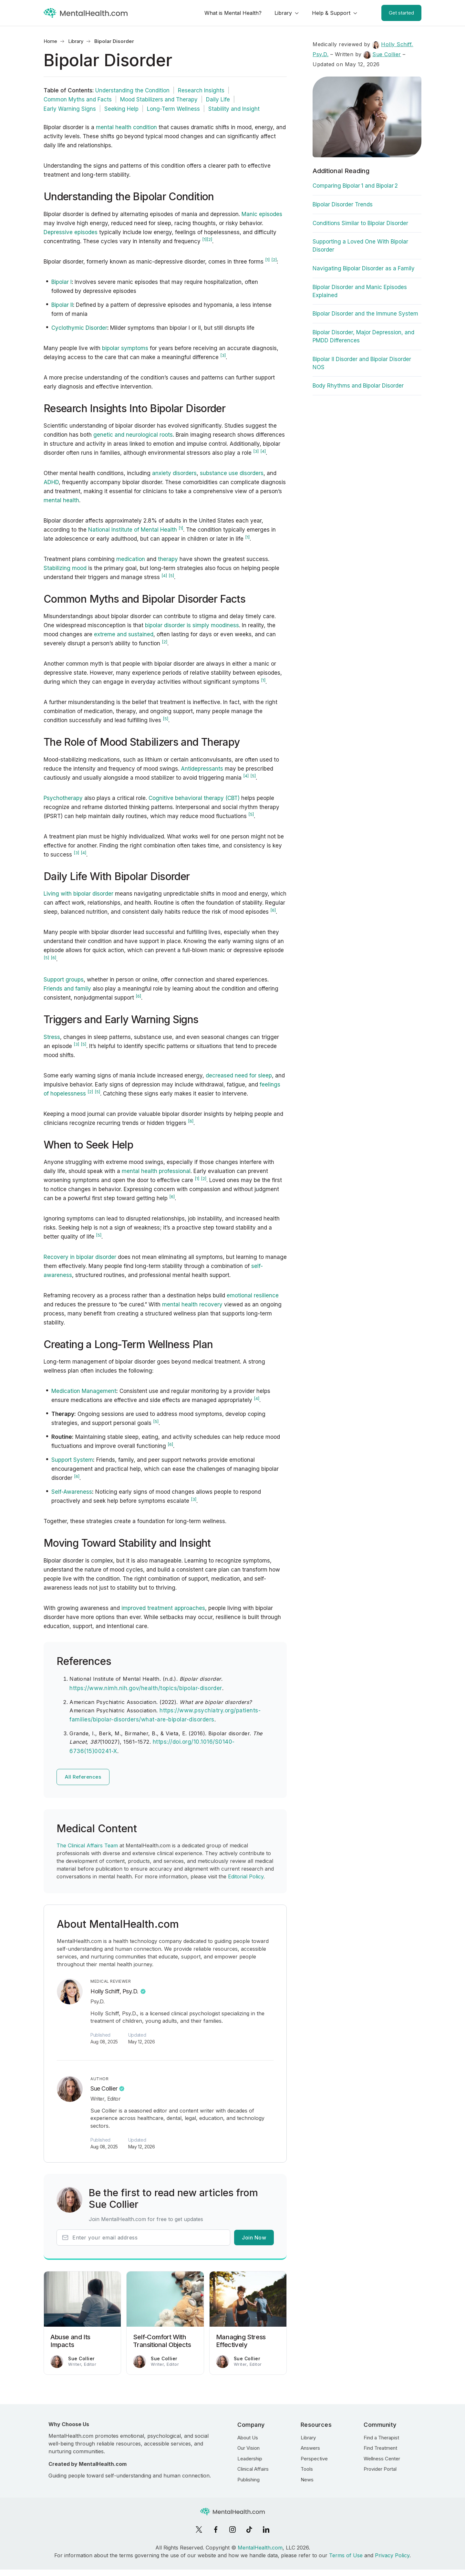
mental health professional (156, 1171)
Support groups (64, 979)
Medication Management (83, 1391)
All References (83, 1777)
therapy (168, 559)
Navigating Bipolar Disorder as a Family (364, 268)
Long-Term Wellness (173, 109)
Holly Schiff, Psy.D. (114, 1991)
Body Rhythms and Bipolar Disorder (358, 385)
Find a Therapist (381, 2438)
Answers (310, 2448)
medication (130, 559)
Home (50, 41)
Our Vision (248, 2448)
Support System (72, 1460)
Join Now (254, 2237)
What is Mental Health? (233, 13)
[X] (199, 2529)
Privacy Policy (392, 2555)
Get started (401, 13)
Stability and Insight (234, 109)
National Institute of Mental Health (132, 529)
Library (283, 13)
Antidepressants (202, 768)
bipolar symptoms (125, 348)
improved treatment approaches (163, 1608)
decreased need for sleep (239, 1075)
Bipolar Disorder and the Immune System (365, 313)
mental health (61, 500)
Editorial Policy (246, 1876)
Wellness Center (382, 2459)
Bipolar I (61, 282)
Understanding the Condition (132, 90)
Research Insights (201, 90)
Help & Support (331, 13)
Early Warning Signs (70, 109)
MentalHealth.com (260, 2547)
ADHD (51, 482)
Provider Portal (380, 2469)
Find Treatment (380, 2448)
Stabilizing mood (65, 568)
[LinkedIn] (266, 2529)
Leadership (249, 2459)
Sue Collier (103, 2088)
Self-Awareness (71, 1492)
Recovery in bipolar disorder (80, 1257)
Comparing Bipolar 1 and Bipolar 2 (355, 185)
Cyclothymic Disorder (79, 328)
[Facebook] (216, 2529)
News (307, 2480)
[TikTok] (249, 2529)
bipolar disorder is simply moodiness (192, 625)
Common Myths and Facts (78, 99)
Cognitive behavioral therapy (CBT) (194, 798)
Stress (52, 1037)
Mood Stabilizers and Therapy (159, 99)
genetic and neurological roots (133, 434)
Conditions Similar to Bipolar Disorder (360, 223)
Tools (307, 2469)
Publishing (248, 2480)
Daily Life (218, 99)
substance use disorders (232, 473)
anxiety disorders (174, 473)
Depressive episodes (71, 232)
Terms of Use (346, 2555)
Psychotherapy (63, 798)
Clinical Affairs (253, 2469)
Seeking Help (121, 109)
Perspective (314, 2459)
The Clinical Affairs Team (87, 1845)
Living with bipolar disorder (78, 893)
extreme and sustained (123, 634)
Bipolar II (62, 305)
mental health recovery (192, 1304)
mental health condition (126, 127)
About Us (247, 2438)
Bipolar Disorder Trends (343, 204)
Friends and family (67, 988)
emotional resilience (253, 1295)
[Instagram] (232, 2529)
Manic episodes (262, 214)
